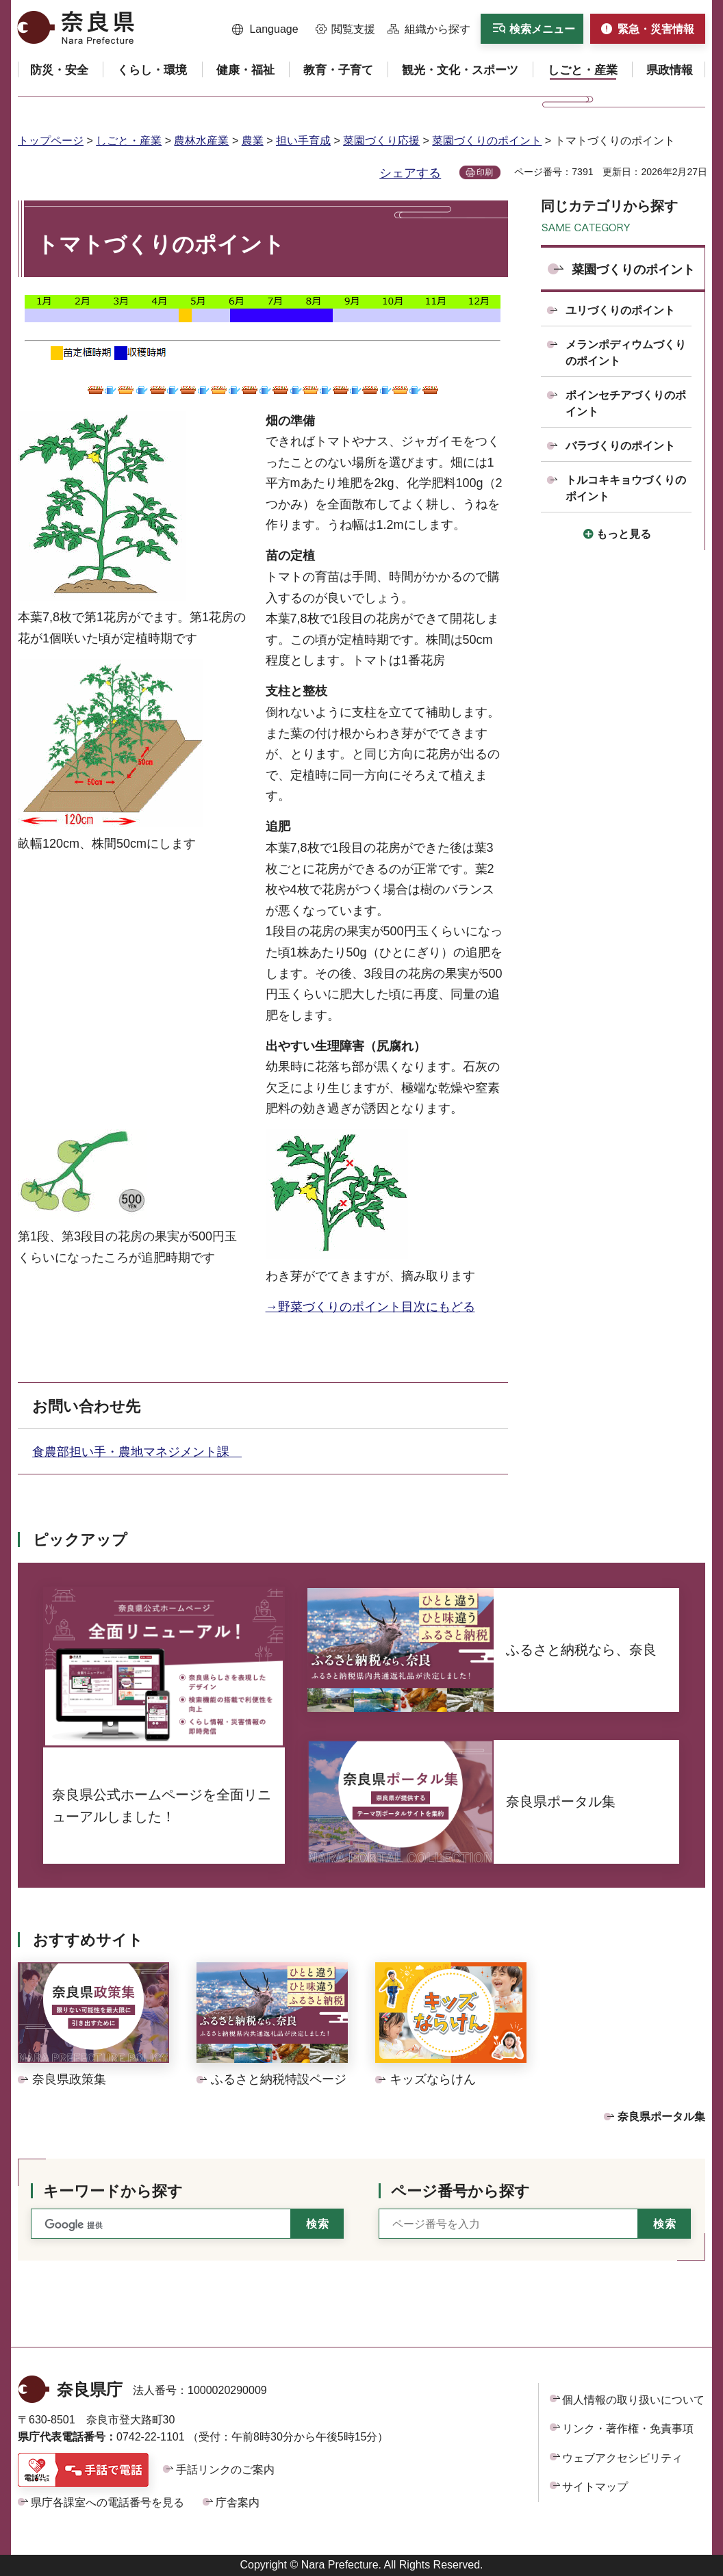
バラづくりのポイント (620, 446)
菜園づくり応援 (381, 140)
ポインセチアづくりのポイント (626, 403)
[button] (265, 29)
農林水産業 (201, 140)
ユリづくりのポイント (620, 310)
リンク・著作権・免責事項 (628, 2428)
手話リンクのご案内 (225, 2469)
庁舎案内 (237, 2502)
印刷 (485, 172)
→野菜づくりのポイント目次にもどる (370, 1307)
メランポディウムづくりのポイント (626, 353)
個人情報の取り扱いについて (633, 2400)
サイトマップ (595, 2487)
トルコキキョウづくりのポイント (626, 488)
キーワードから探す (113, 2191)
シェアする (410, 173)
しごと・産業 (129, 140)
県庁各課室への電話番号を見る (107, 2502)
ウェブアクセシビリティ (622, 2458)
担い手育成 (303, 140)
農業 (253, 140)
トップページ (51, 140)
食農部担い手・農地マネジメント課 (137, 1452)
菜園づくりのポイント (487, 140)
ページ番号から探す (460, 2191)
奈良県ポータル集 (661, 2116)
